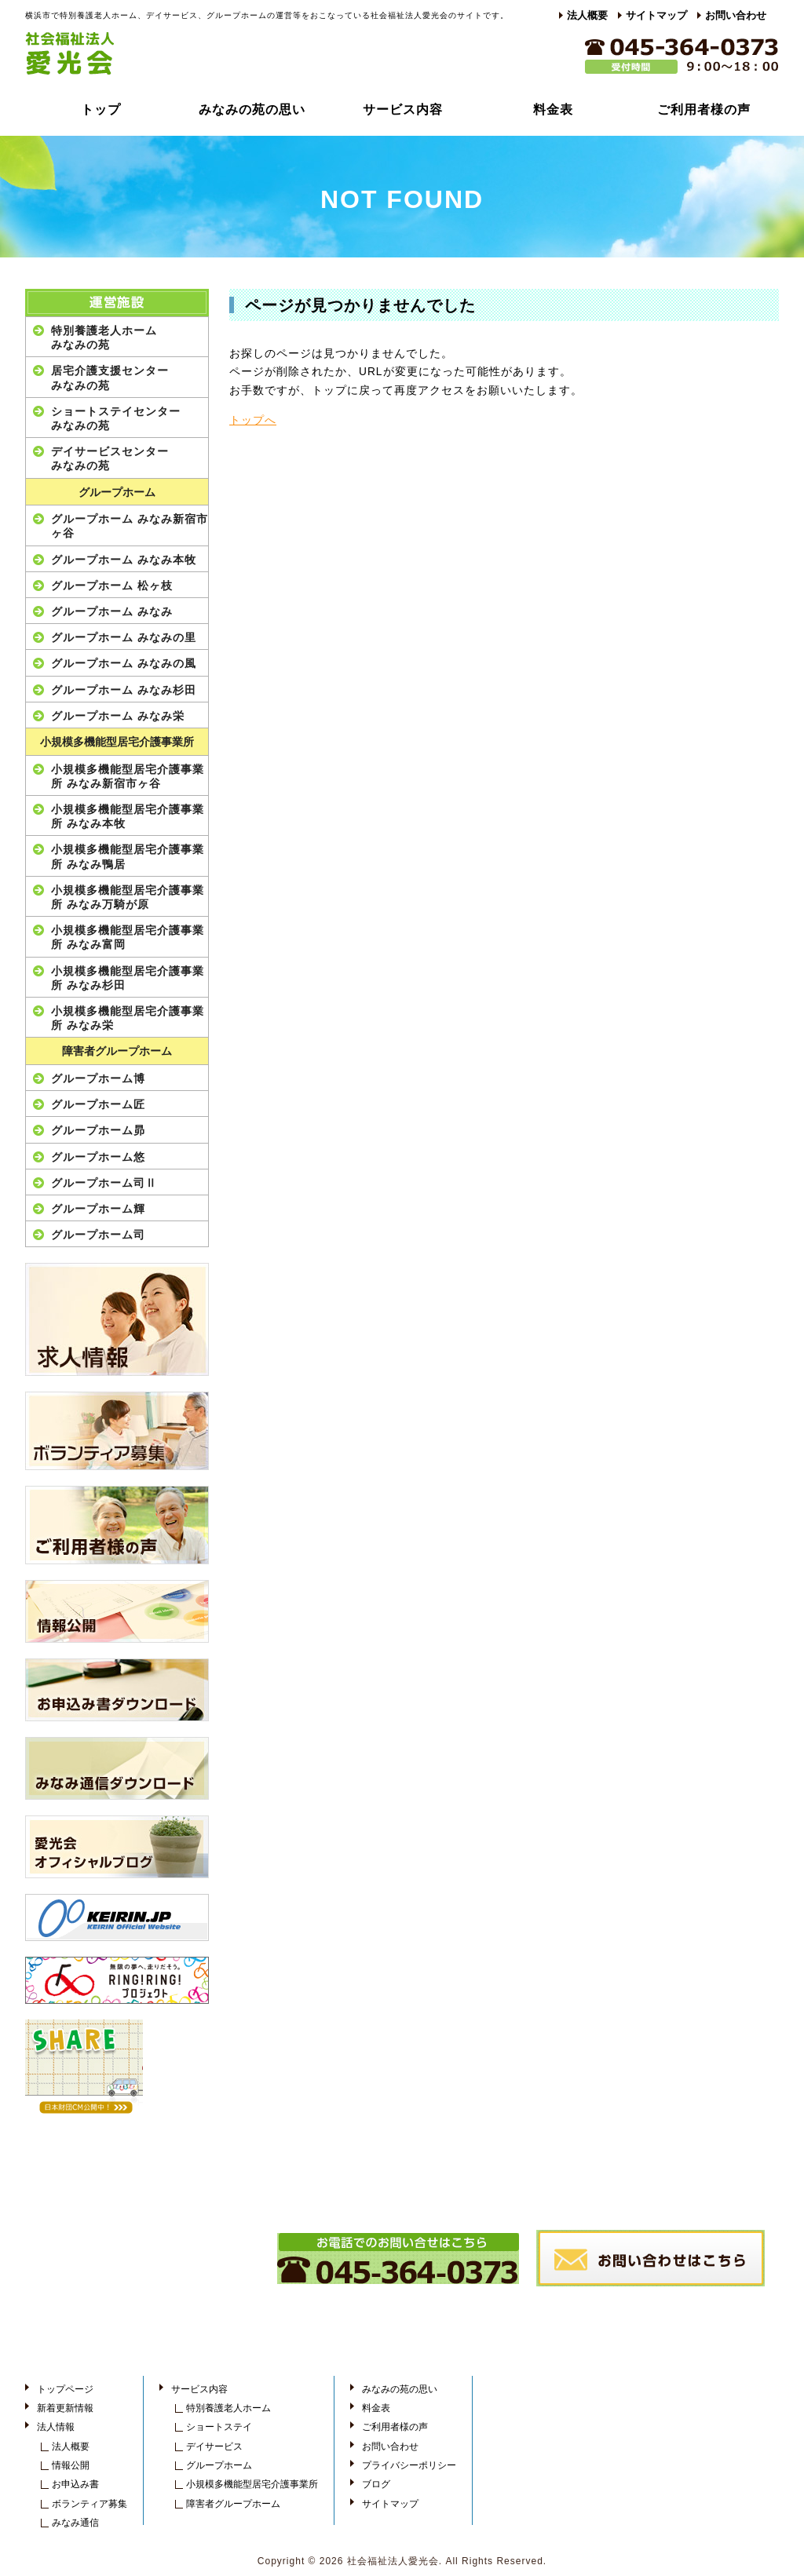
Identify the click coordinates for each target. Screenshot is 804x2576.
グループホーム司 (98, 1234)
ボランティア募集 (89, 2503)
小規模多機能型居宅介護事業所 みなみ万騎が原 (127, 897)
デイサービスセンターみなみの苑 (110, 458)
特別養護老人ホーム (228, 2408)
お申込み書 (75, 2484)
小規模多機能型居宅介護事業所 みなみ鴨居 (127, 856)
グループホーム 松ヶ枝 (112, 585)
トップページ (65, 2389)
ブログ (376, 2484)
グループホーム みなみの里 (123, 637)
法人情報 (56, 2426)
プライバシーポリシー (409, 2465)
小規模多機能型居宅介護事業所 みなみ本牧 (127, 816)
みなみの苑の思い (252, 109)
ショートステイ (219, 2426)
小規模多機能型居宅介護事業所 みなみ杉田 (127, 978)
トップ (101, 109)
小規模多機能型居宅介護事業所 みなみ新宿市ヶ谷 (127, 776)
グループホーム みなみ (112, 611)
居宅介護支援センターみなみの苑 (110, 377)
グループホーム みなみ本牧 (123, 559)
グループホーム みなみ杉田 (123, 690)
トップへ (252, 420)
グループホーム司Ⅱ (104, 1183)
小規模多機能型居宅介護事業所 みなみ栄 (127, 1018)
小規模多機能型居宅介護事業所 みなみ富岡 (127, 937)
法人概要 (587, 15)
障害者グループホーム (117, 1051)
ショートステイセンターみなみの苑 (116, 418)
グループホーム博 (98, 1078)
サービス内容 (403, 109)
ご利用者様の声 (704, 109)
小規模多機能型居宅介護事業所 (117, 742)
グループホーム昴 (98, 1130)
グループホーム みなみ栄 (118, 716)
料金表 (553, 109)
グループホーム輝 (98, 1208)
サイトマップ (656, 15)
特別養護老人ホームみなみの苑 (104, 337)
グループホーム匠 (98, 1104)
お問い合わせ (735, 15)
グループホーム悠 (98, 1157)
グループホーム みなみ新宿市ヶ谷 (129, 526)
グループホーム (117, 492)
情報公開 (71, 2465)
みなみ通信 (75, 2522)
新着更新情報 (65, 2408)
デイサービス (214, 2446)
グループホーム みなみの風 (123, 663)
